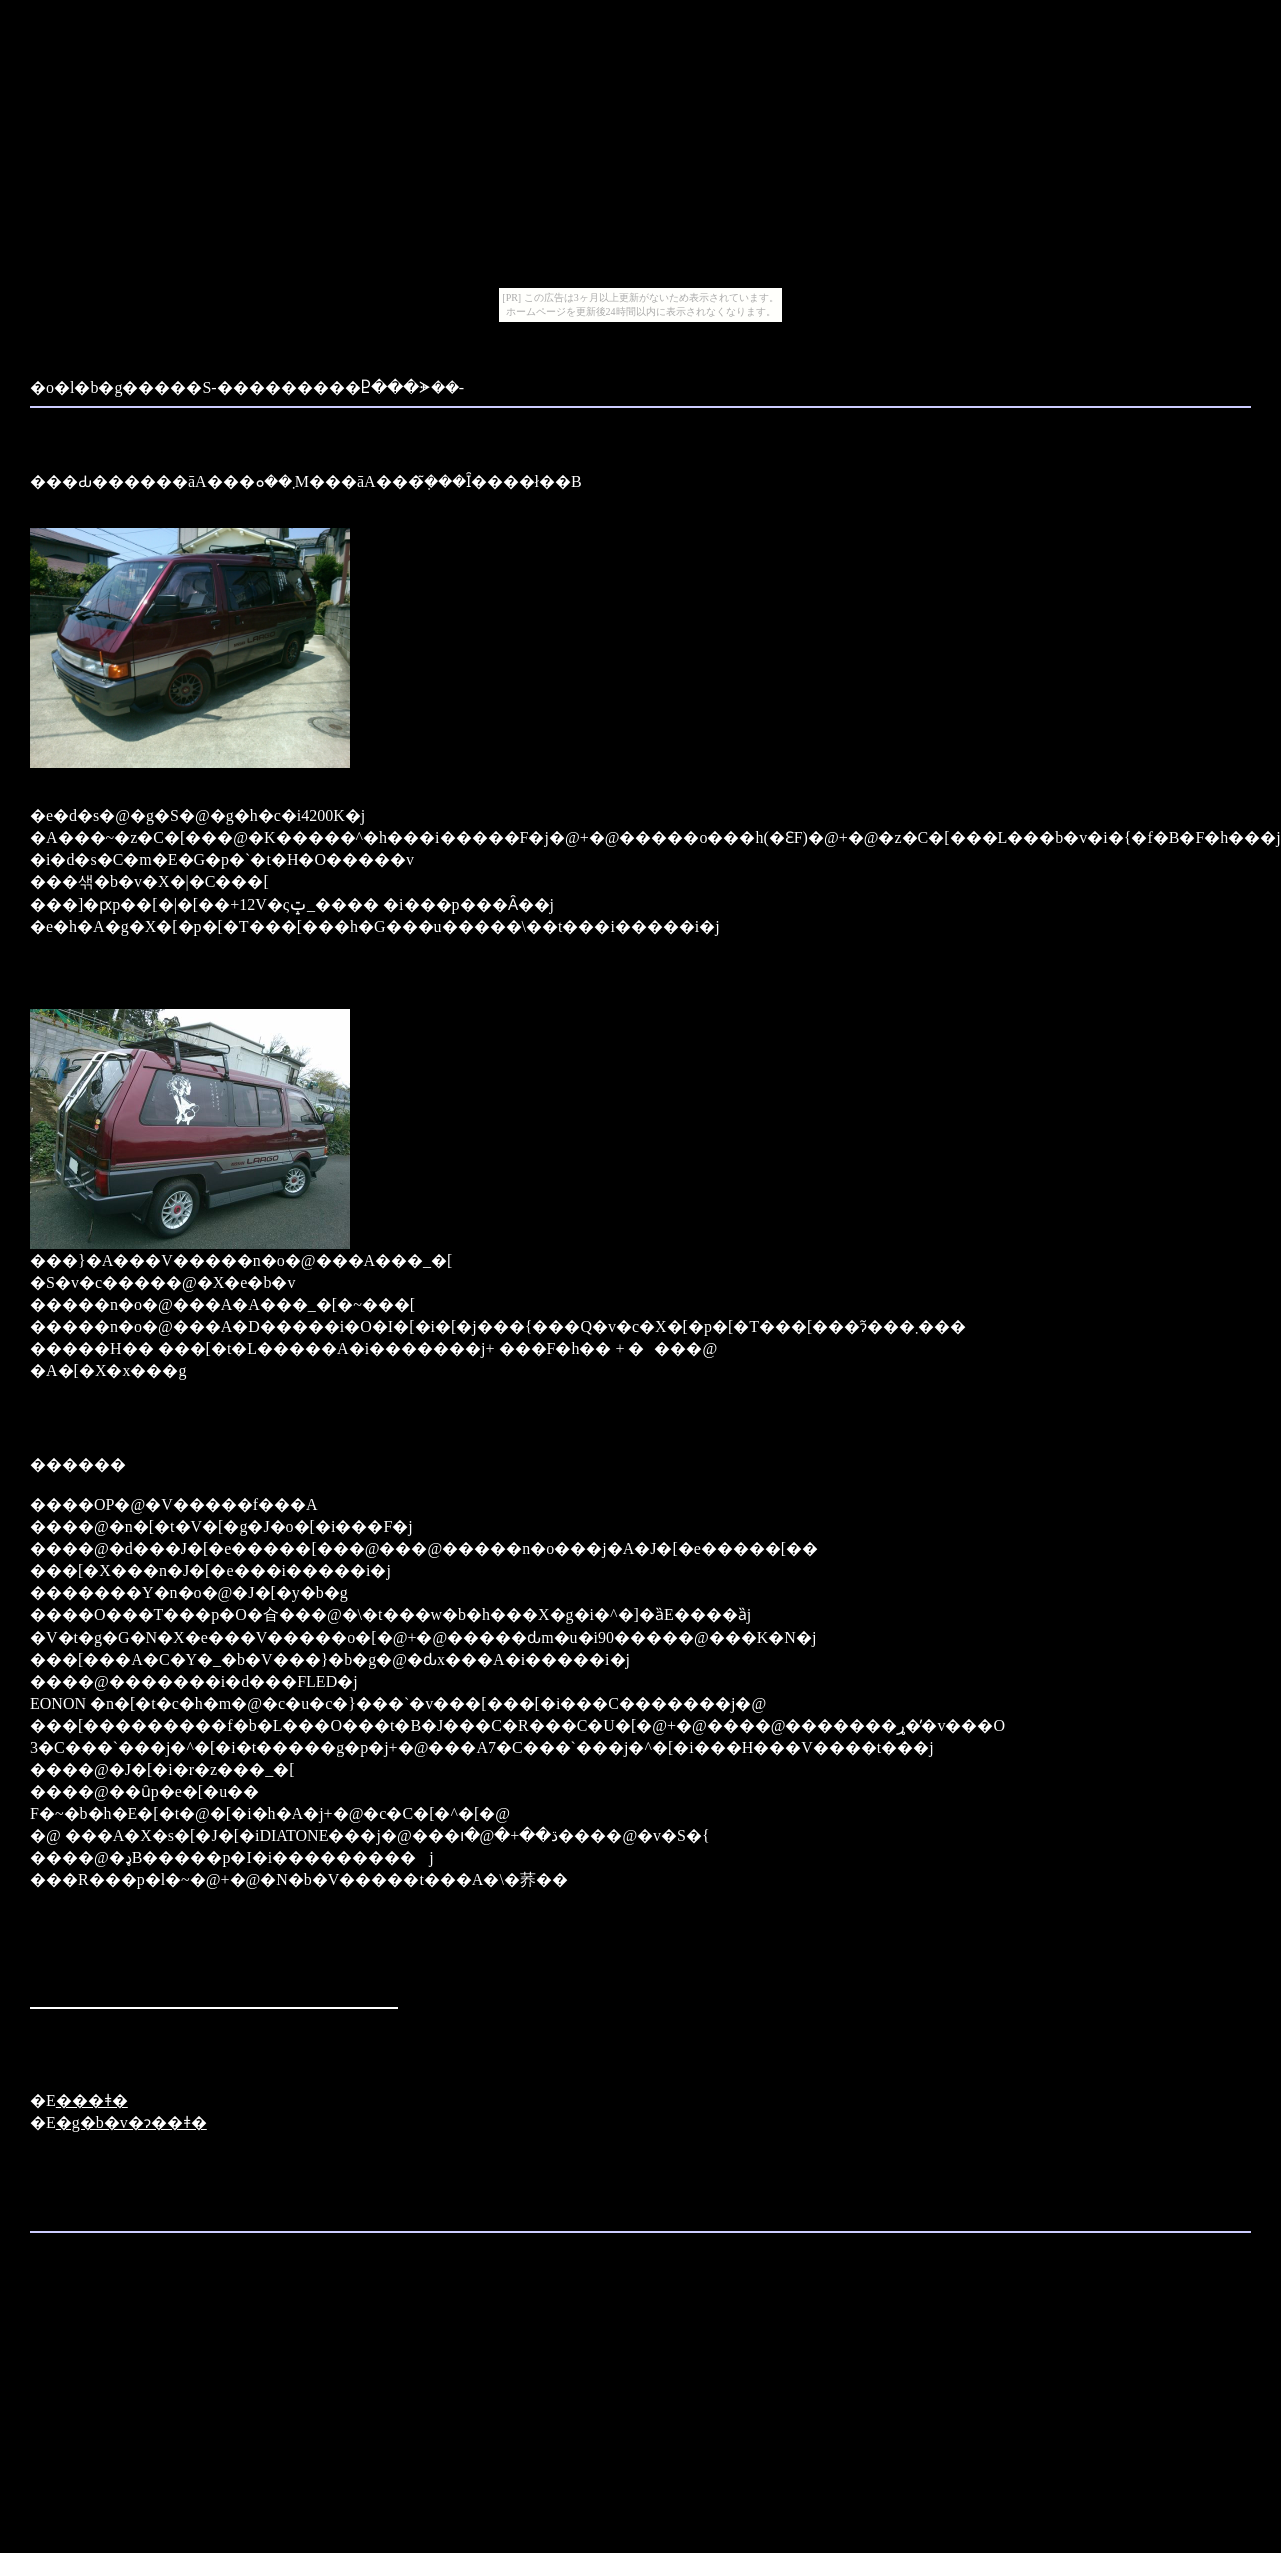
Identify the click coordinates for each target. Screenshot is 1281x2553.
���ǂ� (92, 2100)
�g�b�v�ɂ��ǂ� (131, 2122)
